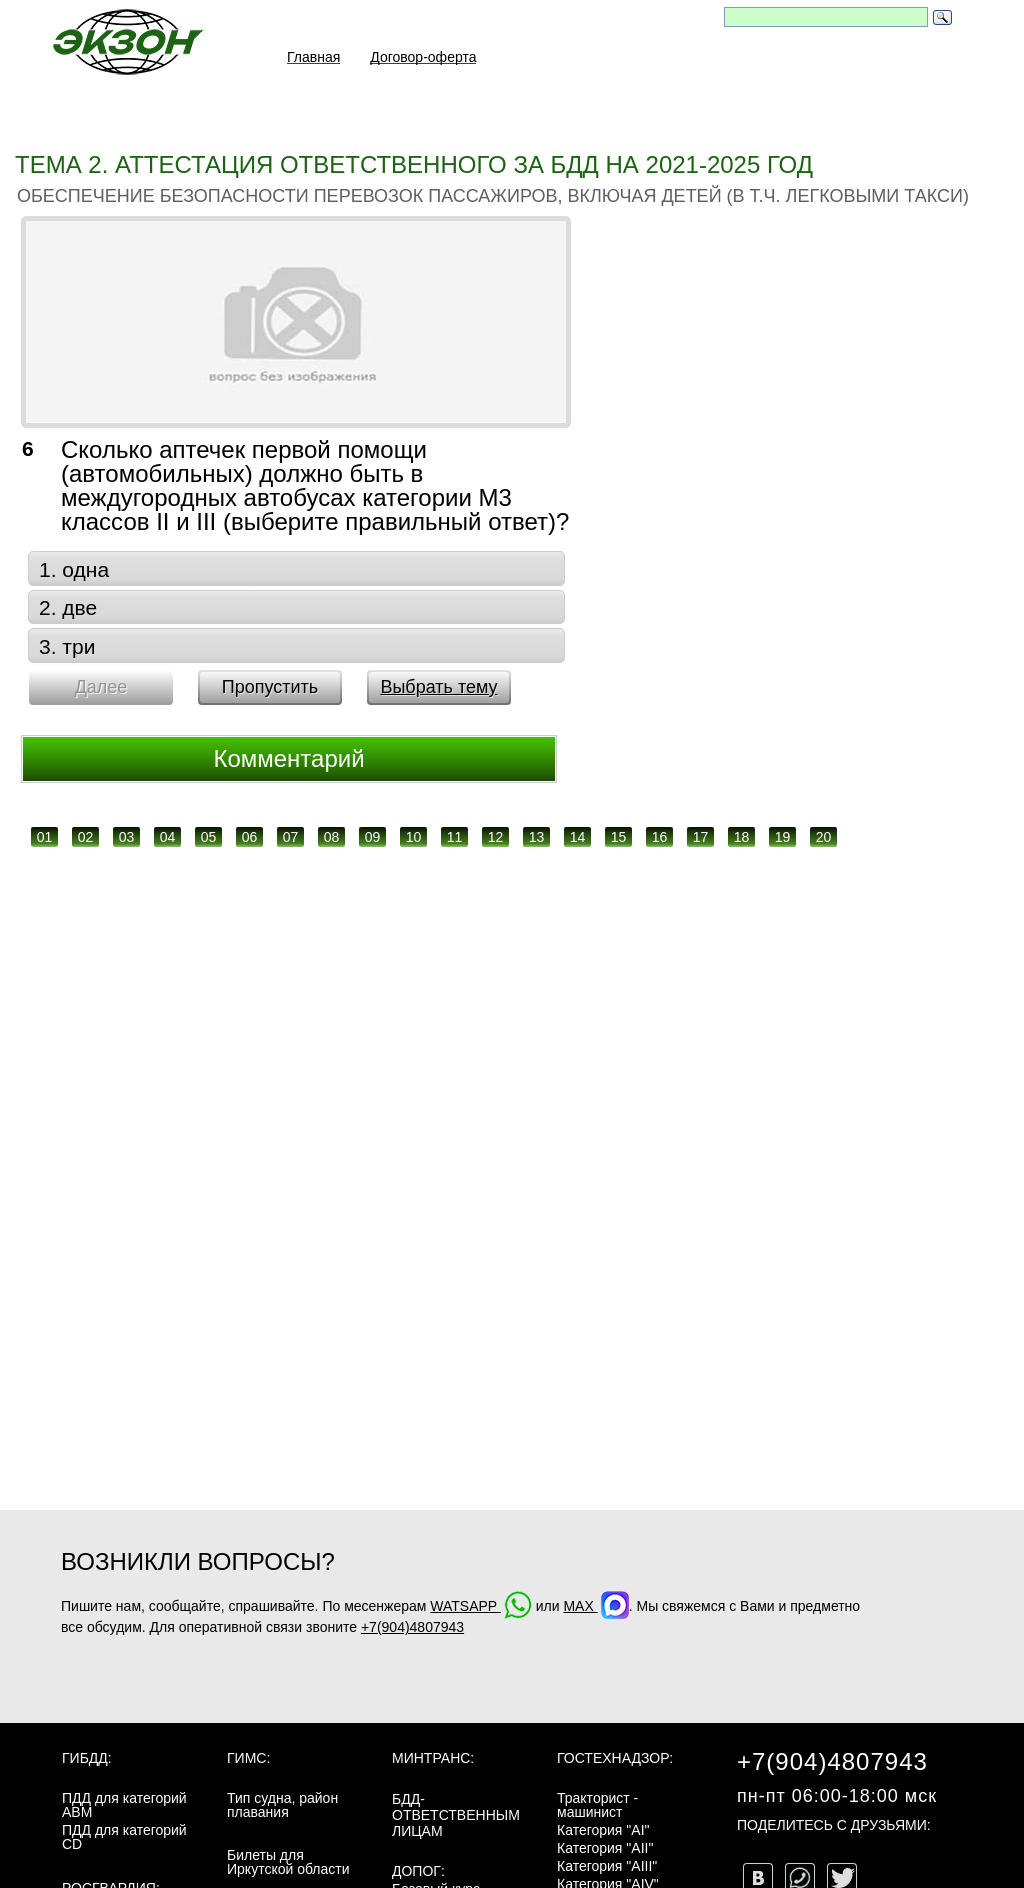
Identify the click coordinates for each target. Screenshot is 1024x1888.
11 (455, 837)
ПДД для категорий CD (124, 1837)
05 (209, 837)
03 (127, 837)
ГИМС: (248, 1758)
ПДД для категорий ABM (124, 1805)
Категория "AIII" (607, 1866)
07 (291, 837)
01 (45, 837)
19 (783, 837)
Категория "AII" (605, 1848)
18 (742, 837)
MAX (595, 1606)
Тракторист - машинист (597, 1805)
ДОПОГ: (418, 1871)
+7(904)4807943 (412, 1627)
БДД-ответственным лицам (456, 1815)
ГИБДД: (87, 1758)
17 (701, 837)
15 (619, 837)
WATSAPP (481, 1606)
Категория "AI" (603, 1830)
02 (86, 837)
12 (496, 837)
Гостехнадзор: (615, 1758)
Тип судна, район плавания (282, 1805)
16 (660, 837)
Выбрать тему (438, 687)
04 (168, 837)
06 (250, 837)
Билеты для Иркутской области (288, 1862)
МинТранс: (433, 1758)
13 (537, 837)
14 (578, 837)
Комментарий (288, 758)
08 (332, 837)
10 (414, 837)
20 (824, 837)
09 (373, 837)
